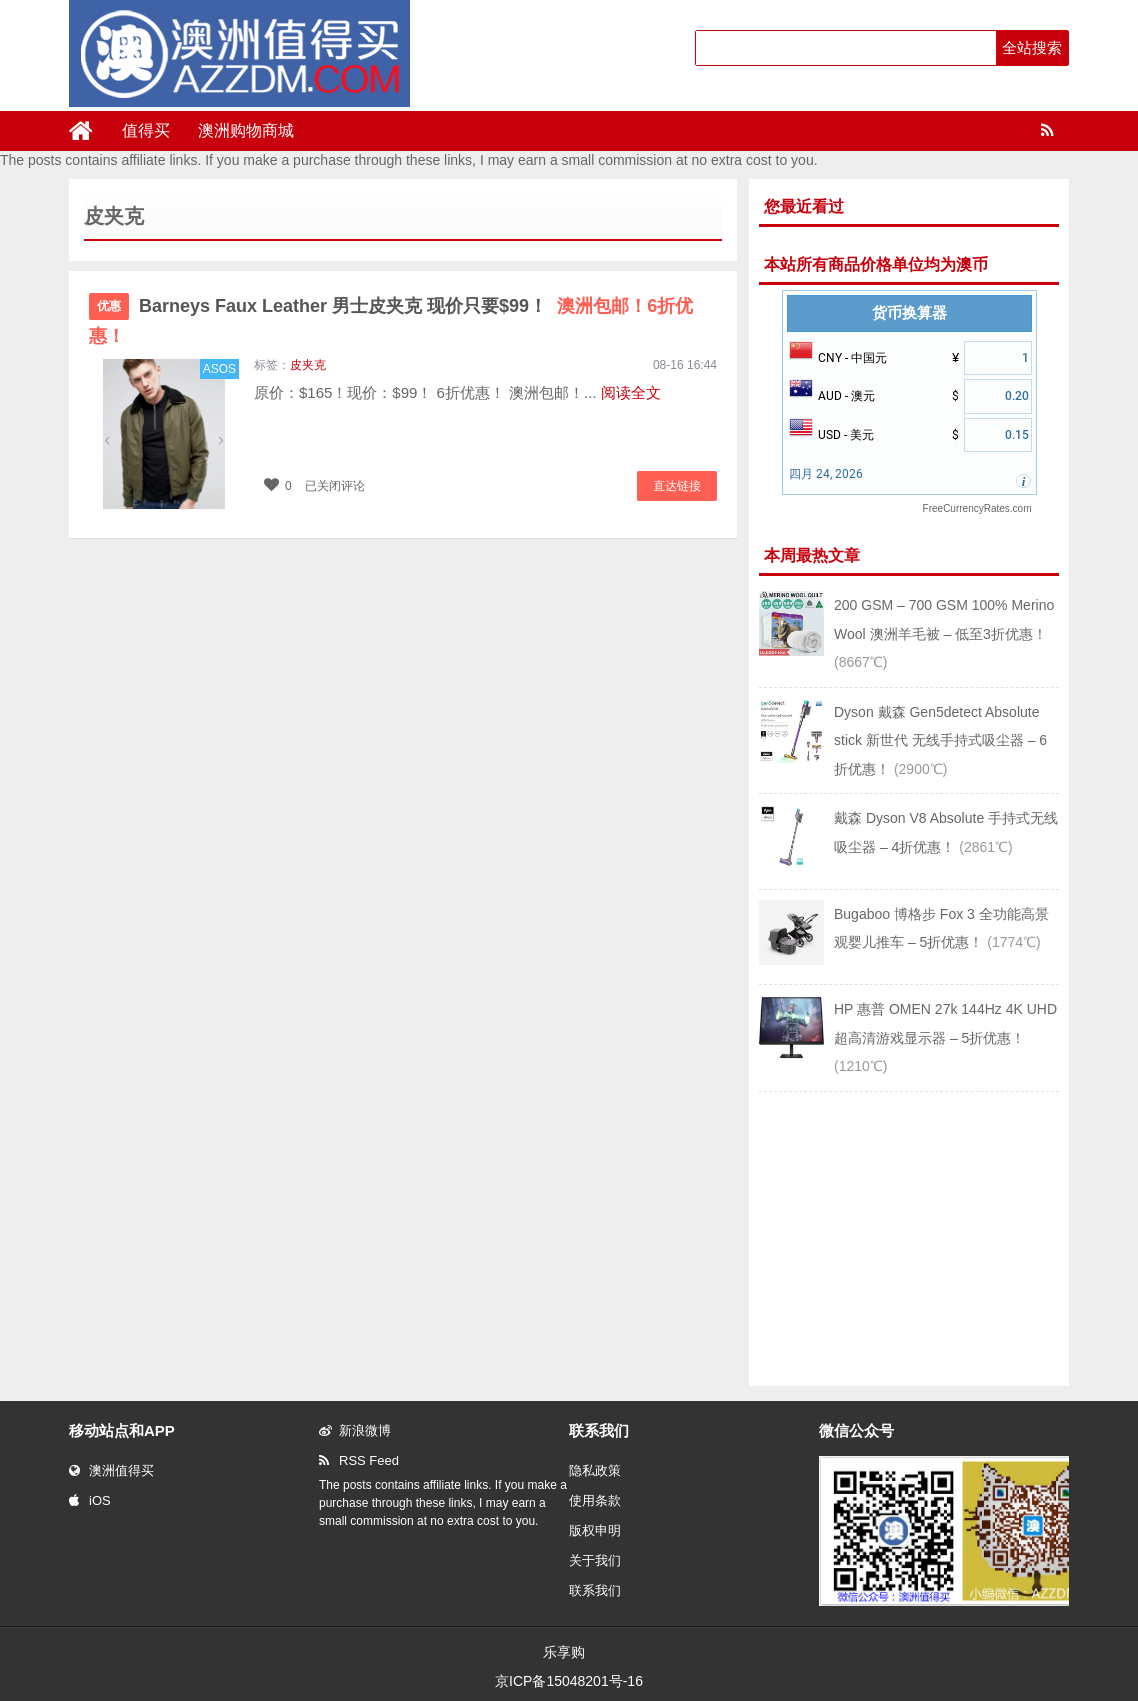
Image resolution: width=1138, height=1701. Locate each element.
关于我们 (595, 1560)
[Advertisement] (909, 1237)
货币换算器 (909, 313)
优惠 (109, 306)
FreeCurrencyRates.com (977, 508)
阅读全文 (631, 392)
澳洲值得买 (111, 1470)
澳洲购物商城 (246, 130)
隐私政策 (595, 1470)
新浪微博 (355, 1430)
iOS (90, 1500)
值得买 (146, 130)
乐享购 (564, 1652)
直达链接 (677, 486)
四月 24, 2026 (826, 474)
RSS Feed (359, 1460)
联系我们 (595, 1590)
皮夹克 (308, 365)
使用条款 (595, 1500)
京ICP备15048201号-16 (569, 1681)
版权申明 (595, 1530)
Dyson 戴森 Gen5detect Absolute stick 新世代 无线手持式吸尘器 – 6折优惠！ (940, 740)
